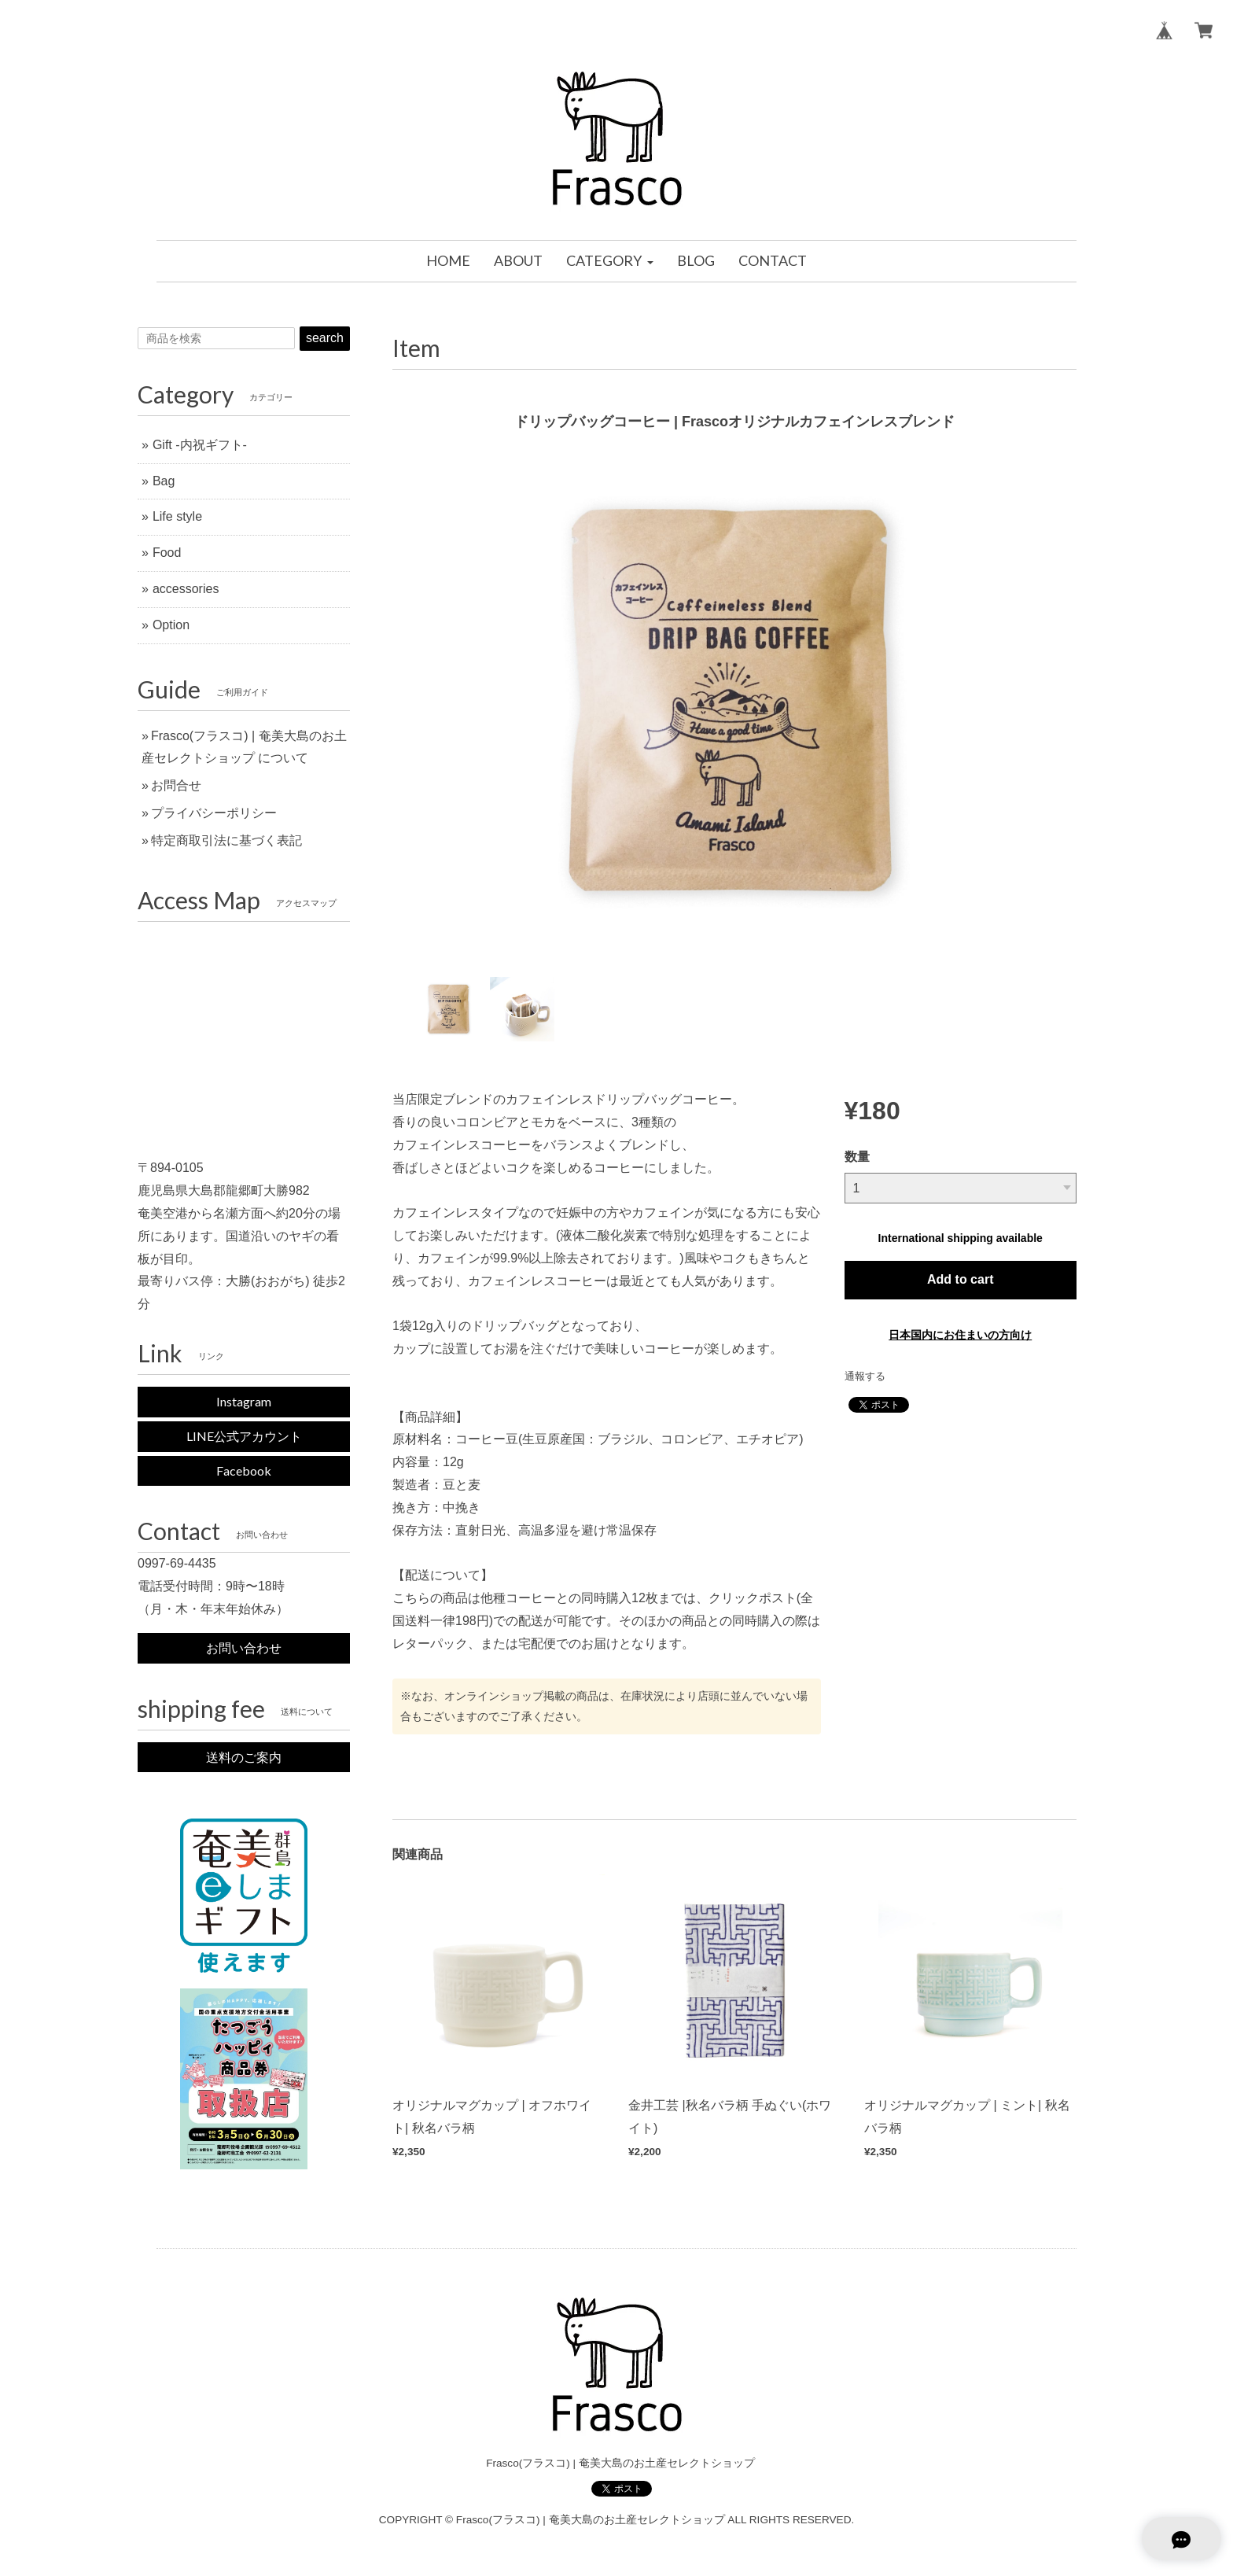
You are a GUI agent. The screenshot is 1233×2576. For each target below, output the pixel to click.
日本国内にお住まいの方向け (960, 1335)
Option (171, 625)
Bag (164, 481)
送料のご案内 (244, 1756)
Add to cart (960, 1279)
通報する (865, 1376)
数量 (857, 1156)
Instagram (243, 1401)
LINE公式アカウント (244, 1435)
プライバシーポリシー (214, 813)
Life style (177, 516)
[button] (609, 261)
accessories (186, 588)
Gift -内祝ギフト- (200, 444)
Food (167, 552)
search (325, 338)
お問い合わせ (244, 1647)
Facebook (243, 1470)
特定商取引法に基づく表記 (226, 840)
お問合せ (176, 785)
